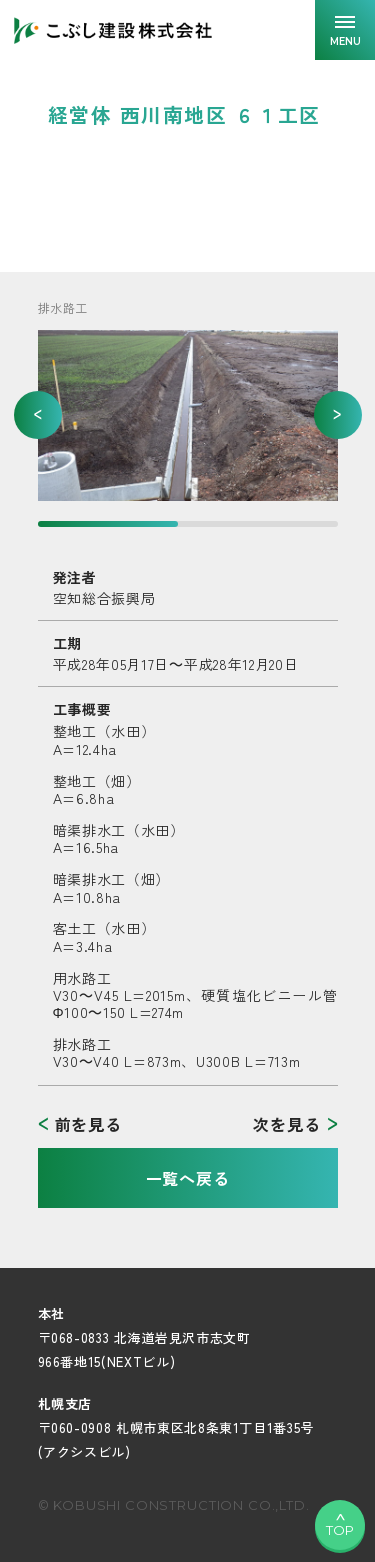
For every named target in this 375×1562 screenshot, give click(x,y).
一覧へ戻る (188, 1178)
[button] (38, 415)
